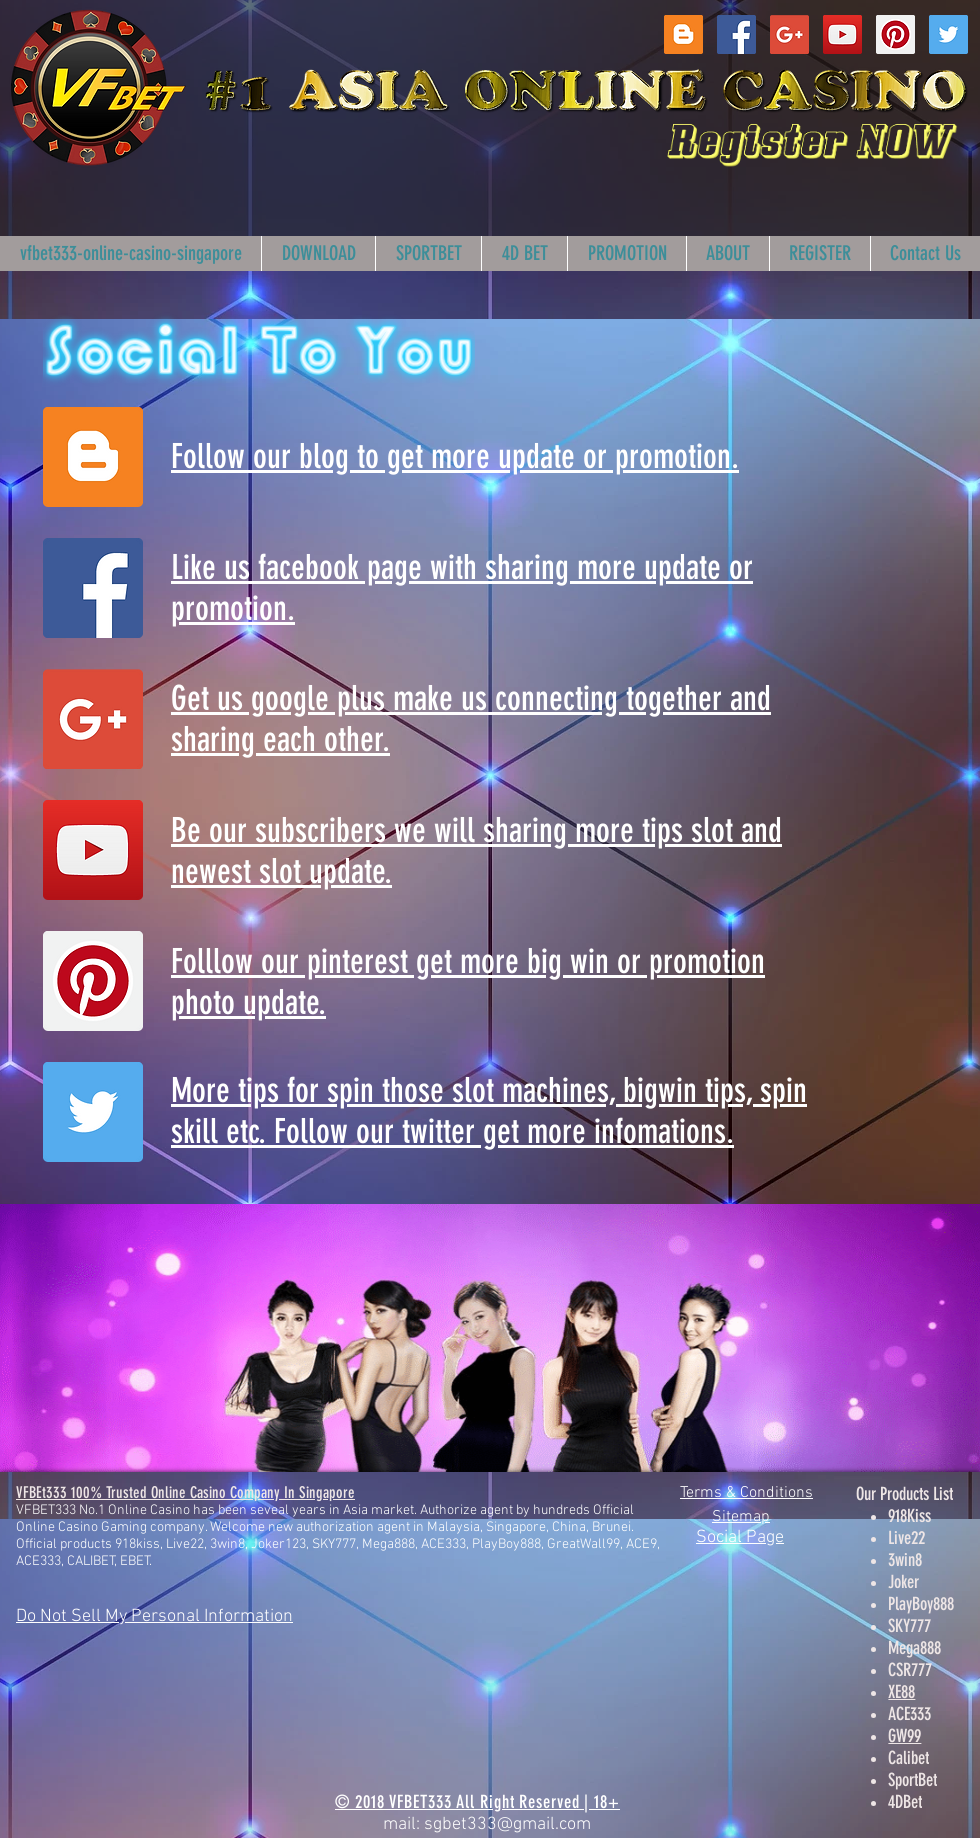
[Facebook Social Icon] (736, 34)
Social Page (740, 1537)
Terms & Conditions (746, 1493)
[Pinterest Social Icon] (895, 34)
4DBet (905, 1802)
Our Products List (904, 1494)
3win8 (905, 1560)
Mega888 (914, 1648)
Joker (903, 1582)
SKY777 (909, 1626)
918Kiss (909, 1516)
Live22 (906, 1538)
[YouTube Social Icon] (842, 34)
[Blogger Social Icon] (683, 34)
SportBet (912, 1780)
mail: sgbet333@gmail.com (487, 1824)
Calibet (908, 1758)
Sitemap (741, 1517)
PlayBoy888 (921, 1604)
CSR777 (910, 1670)
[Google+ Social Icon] (789, 34)
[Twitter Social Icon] (948, 34)
